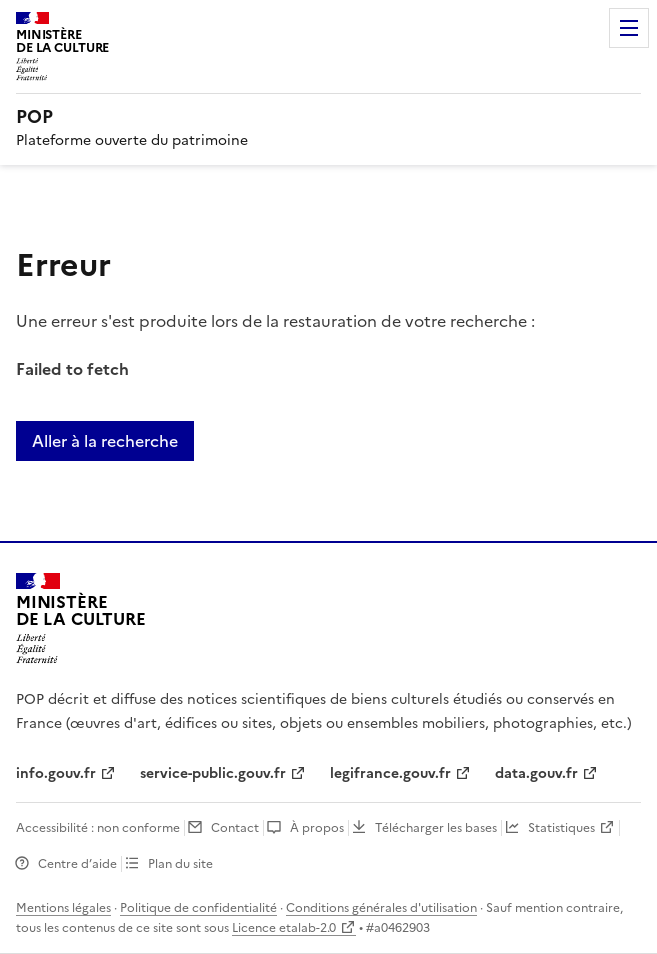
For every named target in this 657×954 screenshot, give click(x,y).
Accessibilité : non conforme (98, 828)
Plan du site (180, 864)
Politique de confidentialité (198, 908)
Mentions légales (63, 908)
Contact (235, 828)
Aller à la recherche (105, 441)
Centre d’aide (77, 864)
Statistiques (561, 828)
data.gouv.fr (536, 773)
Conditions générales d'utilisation (381, 908)
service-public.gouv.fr (213, 773)
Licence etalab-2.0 (284, 928)
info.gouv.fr (56, 773)
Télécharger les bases (436, 828)
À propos (317, 828)
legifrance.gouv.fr (390, 773)
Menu (629, 28)
